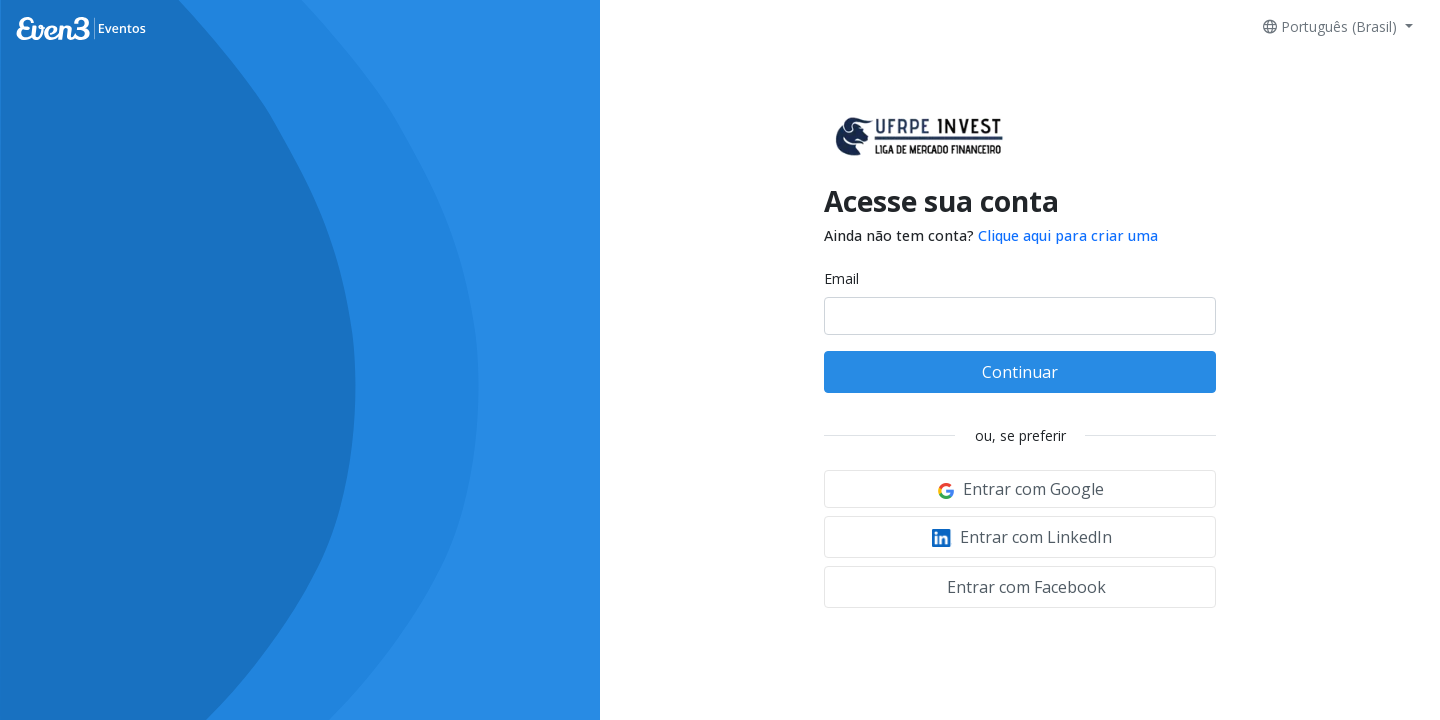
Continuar (1020, 372)
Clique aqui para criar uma (1068, 235)
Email (841, 278)
